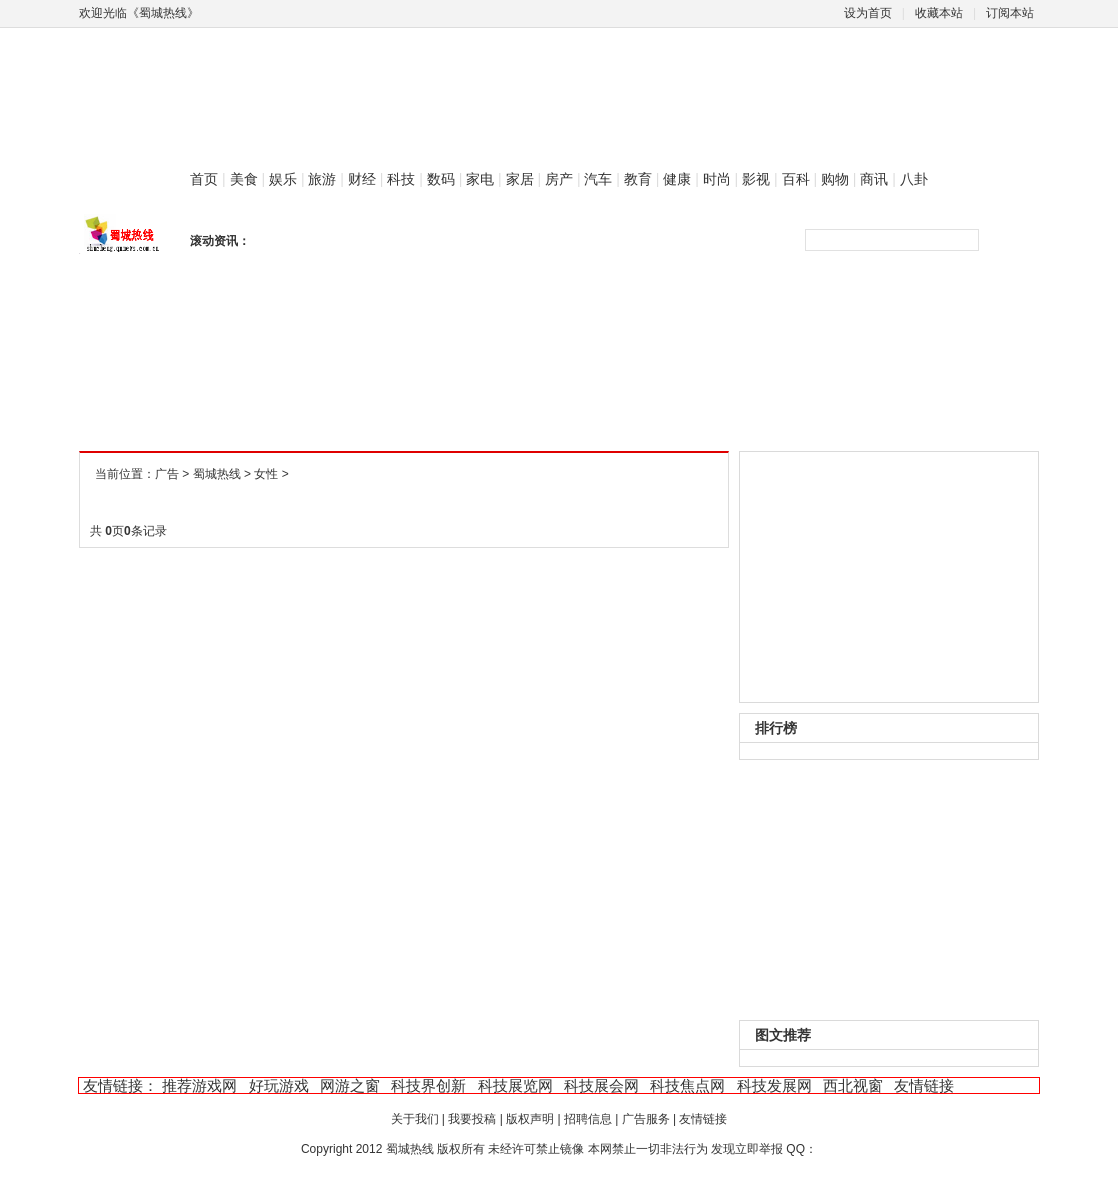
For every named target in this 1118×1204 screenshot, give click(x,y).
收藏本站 (939, 13)
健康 (677, 179)
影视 (756, 179)
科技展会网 (601, 1085)
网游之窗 (350, 1085)
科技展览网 (515, 1085)
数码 (441, 179)
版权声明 (530, 1119)
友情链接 (924, 1085)
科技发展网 (774, 1085)
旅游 (322, 179)
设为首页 (868, 13)
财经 (362, 179)
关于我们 (415, 1119)
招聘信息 (588, 1119)
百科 (796, 179)
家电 (480, 179)
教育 (638, 179)
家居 (520, 179)
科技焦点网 (687, 1085)
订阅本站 (1010, 13)
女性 (266, 474)
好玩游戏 (279, 1085)
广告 (167, 474)
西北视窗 (853, 1085)
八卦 (914, 179)
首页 (204, 179)
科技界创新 (428, 1085)
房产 (559, 179)
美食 (244, 179)
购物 (835, 179)
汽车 (598, 179)
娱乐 (283, 179)
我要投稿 (472, 1119)
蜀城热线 (217, 474)
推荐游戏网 (199, 1085)
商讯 (874, 179)
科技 (401, 179)
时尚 (717, 179)
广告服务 (646, 1119)
